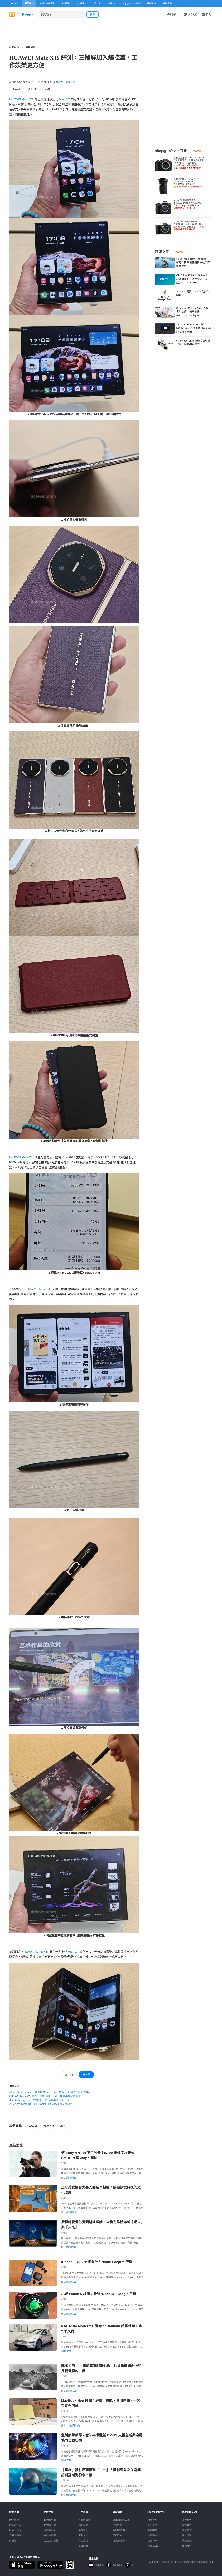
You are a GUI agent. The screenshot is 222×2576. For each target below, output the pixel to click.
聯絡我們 (187, 2525)
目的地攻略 (119, 2530)
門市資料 (152, 2519)
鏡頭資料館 (50, 2525)
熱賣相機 (152, 2530)
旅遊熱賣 (118, 2525)
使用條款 (187, 2540)
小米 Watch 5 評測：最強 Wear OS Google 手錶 (98, 2294)
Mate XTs (33, 89)
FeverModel (15, 2530)
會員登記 (187, 2535)
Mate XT (64, 99)
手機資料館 (50, 2530)
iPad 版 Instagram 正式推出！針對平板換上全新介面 (39, 2100)
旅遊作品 (118, 2535)
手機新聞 (70, 82)
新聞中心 (14, 47)
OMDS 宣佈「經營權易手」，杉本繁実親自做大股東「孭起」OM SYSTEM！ (192, 279)
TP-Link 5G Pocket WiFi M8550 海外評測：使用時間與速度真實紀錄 (193, 328)
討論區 (13, 2540)
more (197, 151)
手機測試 (58, 82)
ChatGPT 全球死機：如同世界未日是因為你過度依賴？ (40, 2104)
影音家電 (83, 2540)
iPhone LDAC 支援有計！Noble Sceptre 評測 (96, 2262)
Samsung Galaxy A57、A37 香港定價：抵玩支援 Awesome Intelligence (192, 311)
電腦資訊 (83, 2535)
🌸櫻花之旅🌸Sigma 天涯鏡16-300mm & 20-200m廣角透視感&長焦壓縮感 (187, 183)
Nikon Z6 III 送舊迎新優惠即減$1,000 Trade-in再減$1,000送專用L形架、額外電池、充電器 (188, 225)
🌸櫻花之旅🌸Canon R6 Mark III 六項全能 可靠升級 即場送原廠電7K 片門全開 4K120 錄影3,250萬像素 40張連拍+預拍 (188, 163)
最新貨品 (152, 2525)
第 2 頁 (86, 2074)
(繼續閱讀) (71, 2177)
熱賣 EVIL (152, 2545)
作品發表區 (15, 2535)
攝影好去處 (121, 2519)
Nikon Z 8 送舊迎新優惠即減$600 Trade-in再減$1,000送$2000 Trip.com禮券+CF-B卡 (187, 204)
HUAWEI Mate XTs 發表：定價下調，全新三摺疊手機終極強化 (45, 2096)
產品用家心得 (51, 2540)
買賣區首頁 (84, 2519)
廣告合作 (187, 2530)
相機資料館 (50, 2519)
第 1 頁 (69, 2074)
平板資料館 (50, 2535)
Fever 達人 (15, 2525)
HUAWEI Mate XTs (21, 99)
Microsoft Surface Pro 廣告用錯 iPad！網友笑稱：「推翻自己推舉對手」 (50, 2092)
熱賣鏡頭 (152, 2535)
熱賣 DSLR (153, 2540)
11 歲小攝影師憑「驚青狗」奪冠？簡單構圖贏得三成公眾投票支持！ (193, 262)
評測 (47, 89)
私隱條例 (187, 2545)
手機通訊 (83, 2530)
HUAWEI (16, 89)
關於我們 (187, 2519)
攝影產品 (83, 2525)
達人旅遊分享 (120, 2540)
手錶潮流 (83, 2545)
